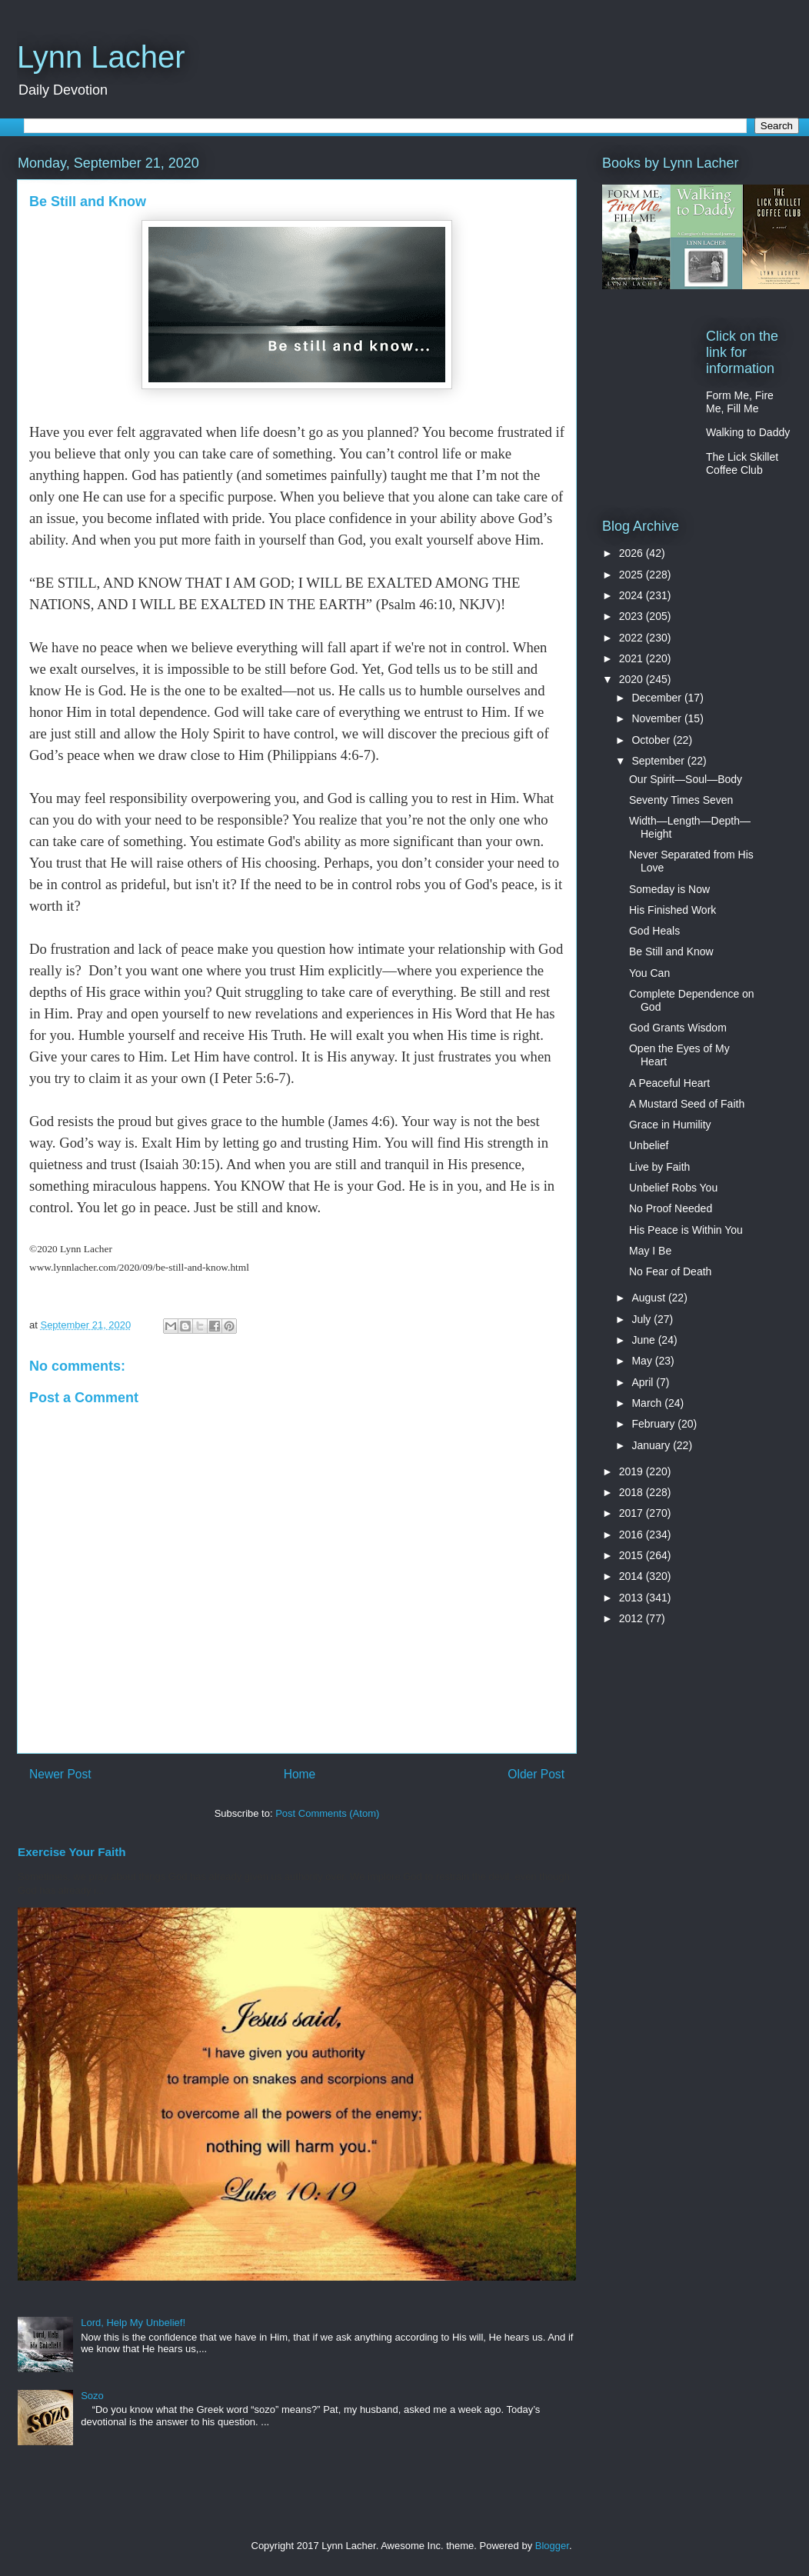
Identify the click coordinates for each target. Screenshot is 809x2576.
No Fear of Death (670, 1271)
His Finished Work (672, 910)
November (657, 718)
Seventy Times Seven (681, 800)
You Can (649, 973)
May (642, 1361)
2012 (632, 1618)
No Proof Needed (670, 1208)
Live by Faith (659, 1167)
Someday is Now (669, 889)
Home (300, 1774)
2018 (632, 1492)
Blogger (552, 2545)
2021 (632, 658)
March (647, 1403)
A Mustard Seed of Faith (686, 1104)
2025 (632, 574)
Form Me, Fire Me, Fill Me (740, 402)
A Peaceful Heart (669, 1083)
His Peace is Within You (686, 1230)
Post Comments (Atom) (327, 1813)
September (659, 761)
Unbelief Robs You (673, 1187)
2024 (632, 595)
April (643, 1382)
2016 (632, 1534)
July (642, 1319)
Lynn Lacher (101, 57)
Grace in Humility (670, 1124)
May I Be (650, 1251)
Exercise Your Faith (72, 1851)
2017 (632, 1513)
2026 (632, 553)
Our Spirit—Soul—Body (685, 779)
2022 (632, 638)
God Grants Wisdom (678, 1027)
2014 (632, 1576)
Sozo (92, 2395)
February (654, 1424)
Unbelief (648, 1145)
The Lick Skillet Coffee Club (742, 463)
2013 (632, 1597)
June (644, 1340)
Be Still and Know (671, 951)
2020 (632, 679)
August (649, 1297)
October (652, 740)
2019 (632, 1471)
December (657, 697)
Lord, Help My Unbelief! (133, 2322)
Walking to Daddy (748, 432)
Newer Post (60, 1774)
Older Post (536, 1774)
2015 (632, 1555)
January (652, 1445)
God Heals (654, 931)
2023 (632, 616)
